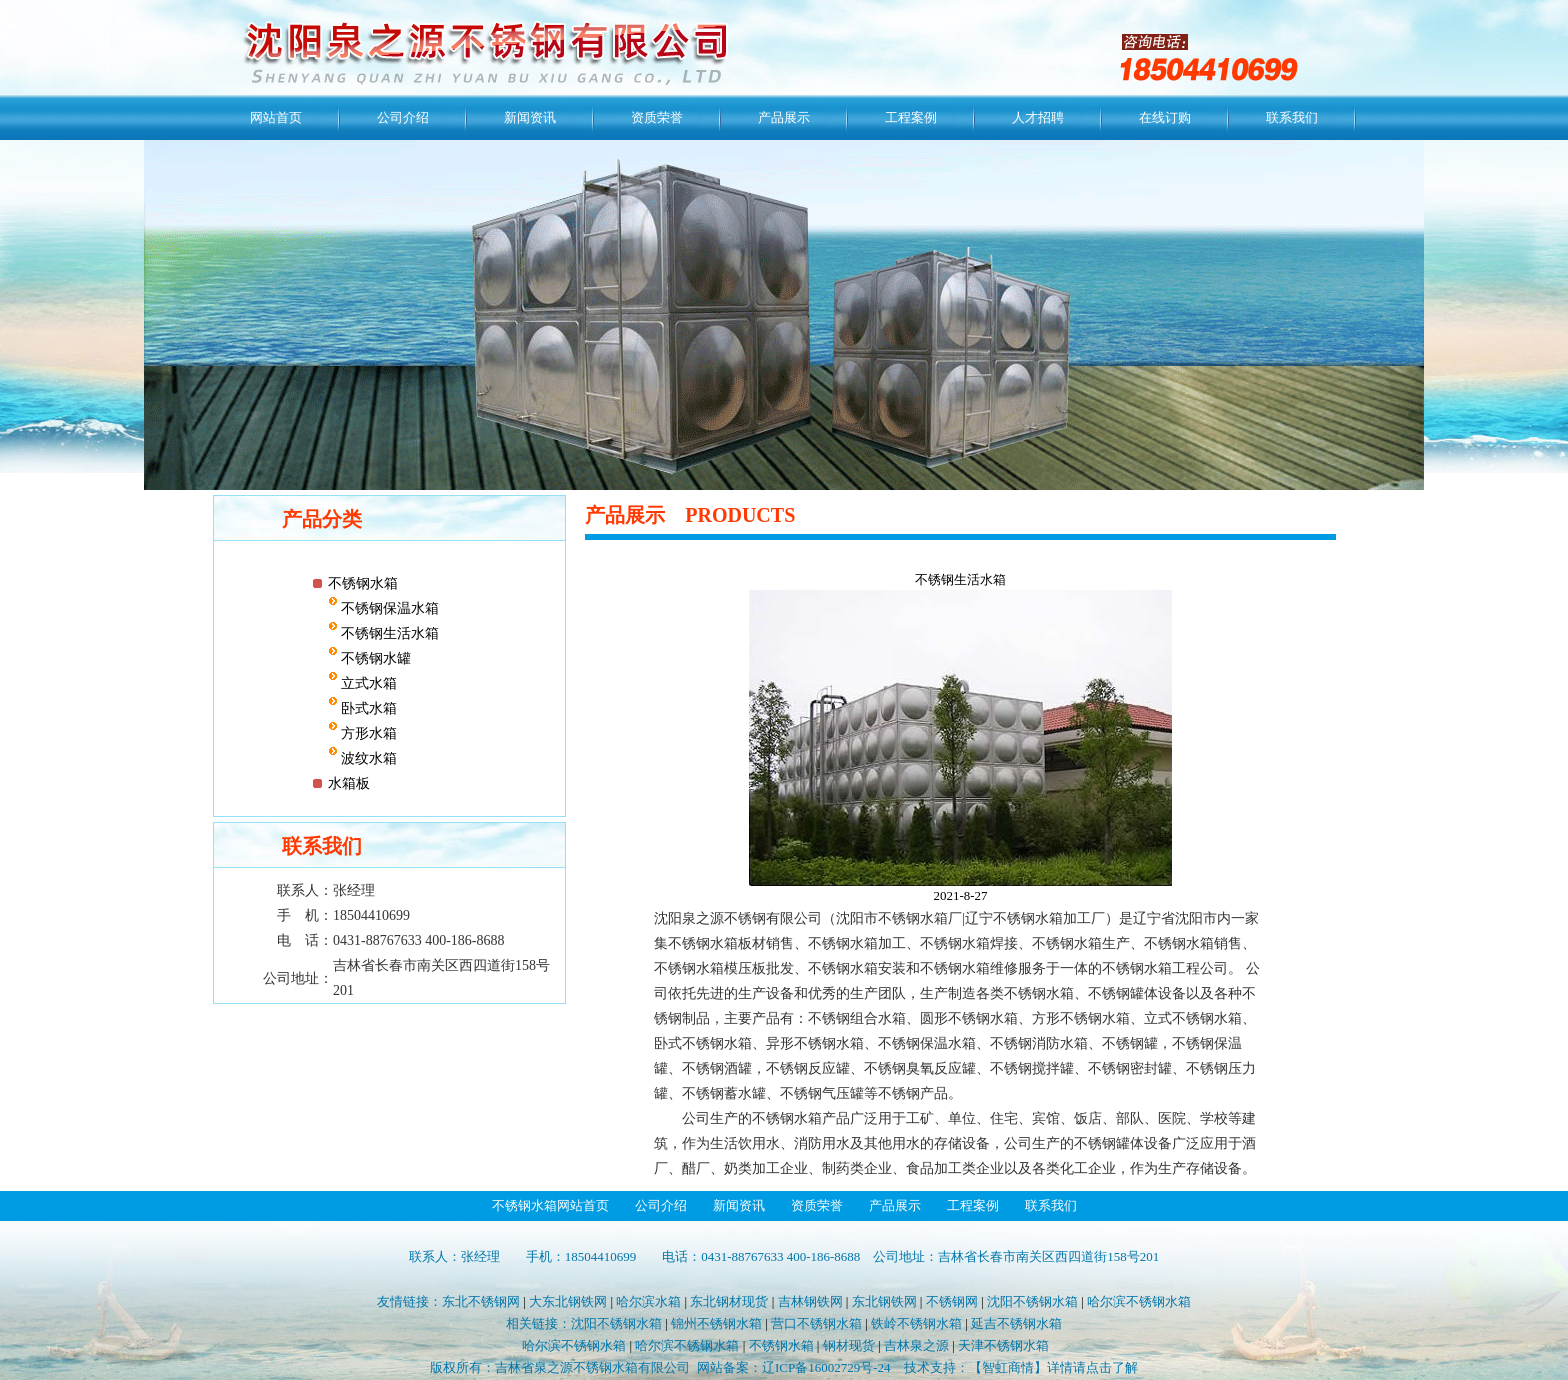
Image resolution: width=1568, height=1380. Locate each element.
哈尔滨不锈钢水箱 (1139, 1301)
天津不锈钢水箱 (1003, 1345)
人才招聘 (1038, 117)
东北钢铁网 (884, 1301)
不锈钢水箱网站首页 (550, 1205)
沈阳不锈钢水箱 (1032, 1301)
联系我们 (1292, 117)
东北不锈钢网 (481, 1301)
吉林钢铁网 (810, 1301)
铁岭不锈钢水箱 (916, 1323)
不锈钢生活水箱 (389, 633)
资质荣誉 (657, 117)
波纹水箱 (368, 758)
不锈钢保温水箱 (389, 608)
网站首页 (276, 117)
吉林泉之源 (916, 1345)
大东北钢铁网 (568, 1301)
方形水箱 (368, 733)
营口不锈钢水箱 (816, 1323)
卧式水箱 (368, 708)
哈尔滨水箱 (648, 1301)
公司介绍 (403, 117)
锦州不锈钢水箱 (716, 1323)
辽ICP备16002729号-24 (826, 1367)
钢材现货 (849, 1345)
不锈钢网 (952, 1301)
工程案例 (911, 117)
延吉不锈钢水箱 (1016, 1323)
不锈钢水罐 (375, 658)
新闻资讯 (530, 117)
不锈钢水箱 (363, 583)
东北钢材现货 (729, 1301)
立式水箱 (368, 683)
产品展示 (784, 117)
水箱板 (349, 783)
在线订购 (1165, 117)
